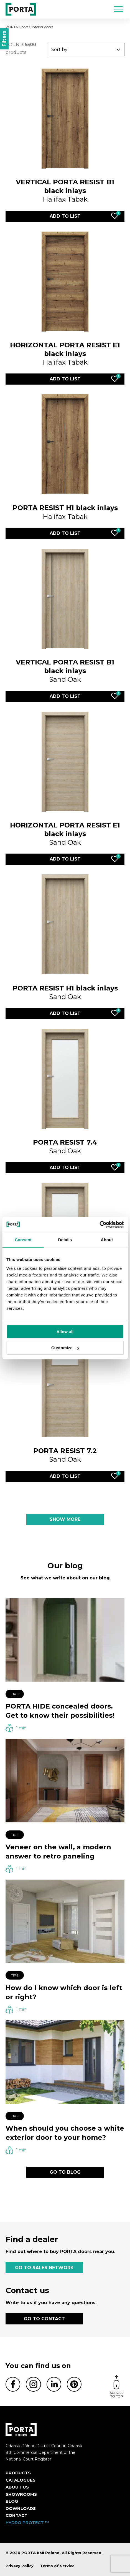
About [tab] (107, 1239)
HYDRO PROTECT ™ (27, 2522)
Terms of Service (57, 2566)
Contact (16, 2515)
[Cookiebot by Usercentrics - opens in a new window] (99, 1224)
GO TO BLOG (65, 2172)
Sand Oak (65, 670)
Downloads (21, 2508)
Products (18, 2472)
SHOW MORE (65, 1519)
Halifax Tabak (65, 190)
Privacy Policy (20, 2566)
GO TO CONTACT (44, 2318)
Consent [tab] (23, 1239)
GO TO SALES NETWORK (44, 2267)
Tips (14, 1694)
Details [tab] (65, 1239)
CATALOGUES (20, 2480)
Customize (65, 1347)
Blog (12, 2501)
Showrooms (21, 2494)
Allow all (65, 1331)
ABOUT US (17, 2487)
